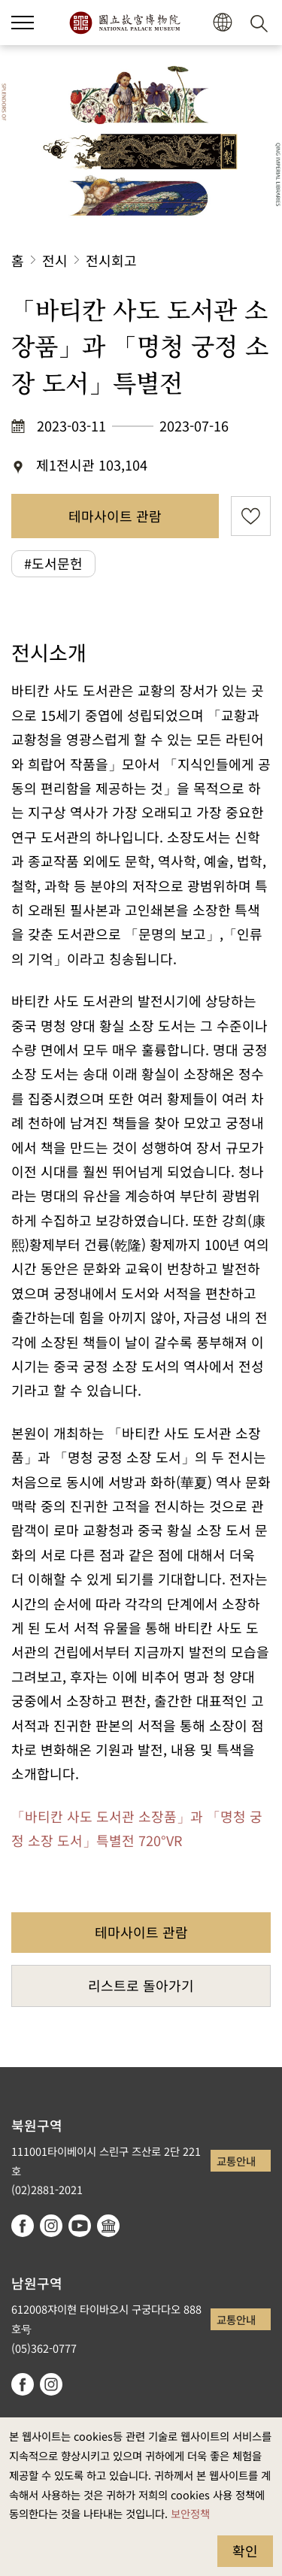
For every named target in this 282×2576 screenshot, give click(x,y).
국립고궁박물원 (124, 22)
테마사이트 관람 (115, 515)
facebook (22, 2225)
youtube (79, 2225)
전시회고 (111, 260)
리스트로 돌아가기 (141, 1985)
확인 (245, 2550)
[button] (222, 23)
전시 (55, 260)
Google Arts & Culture (108, 2225)
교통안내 (236, 2161)
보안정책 (190, 2513)
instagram (51, 2225)
